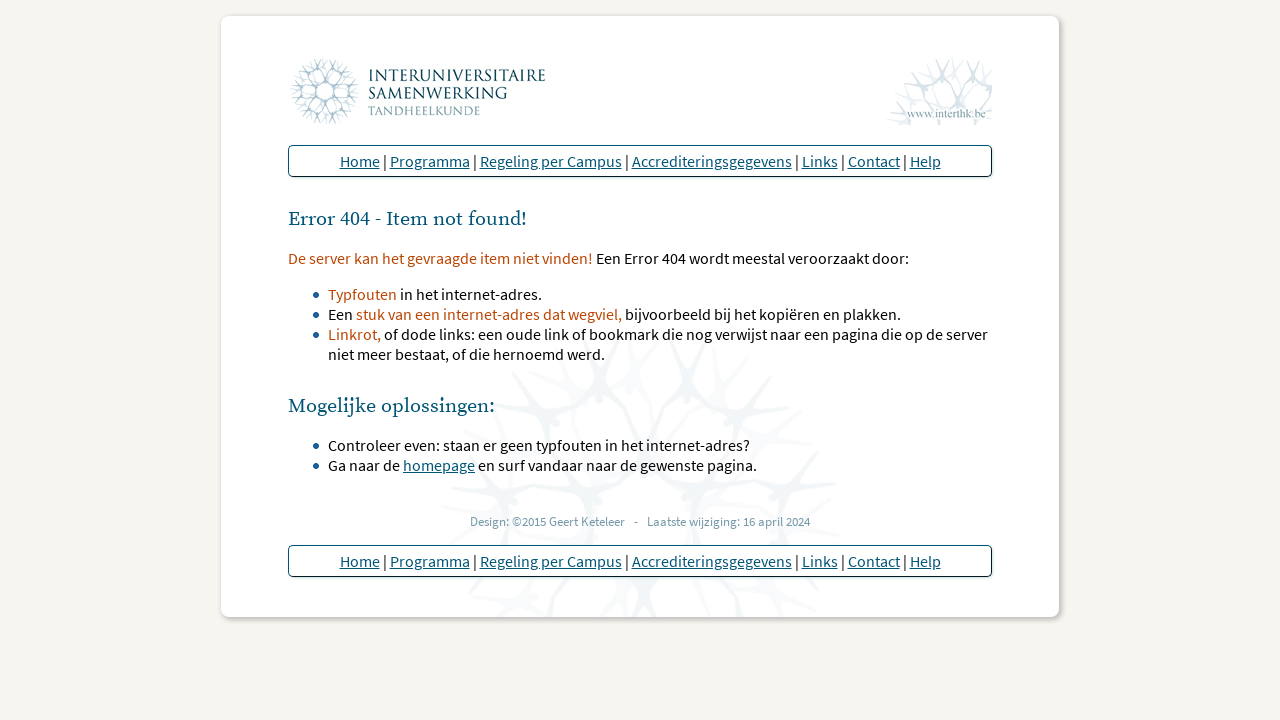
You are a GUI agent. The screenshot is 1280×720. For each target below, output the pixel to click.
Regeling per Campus (551, 161)
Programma (430, 161)
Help (925, 161)
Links (820, 161)
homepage (439, 465)
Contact (874, 161)
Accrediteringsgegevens (712, 161)
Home (360, 161)
